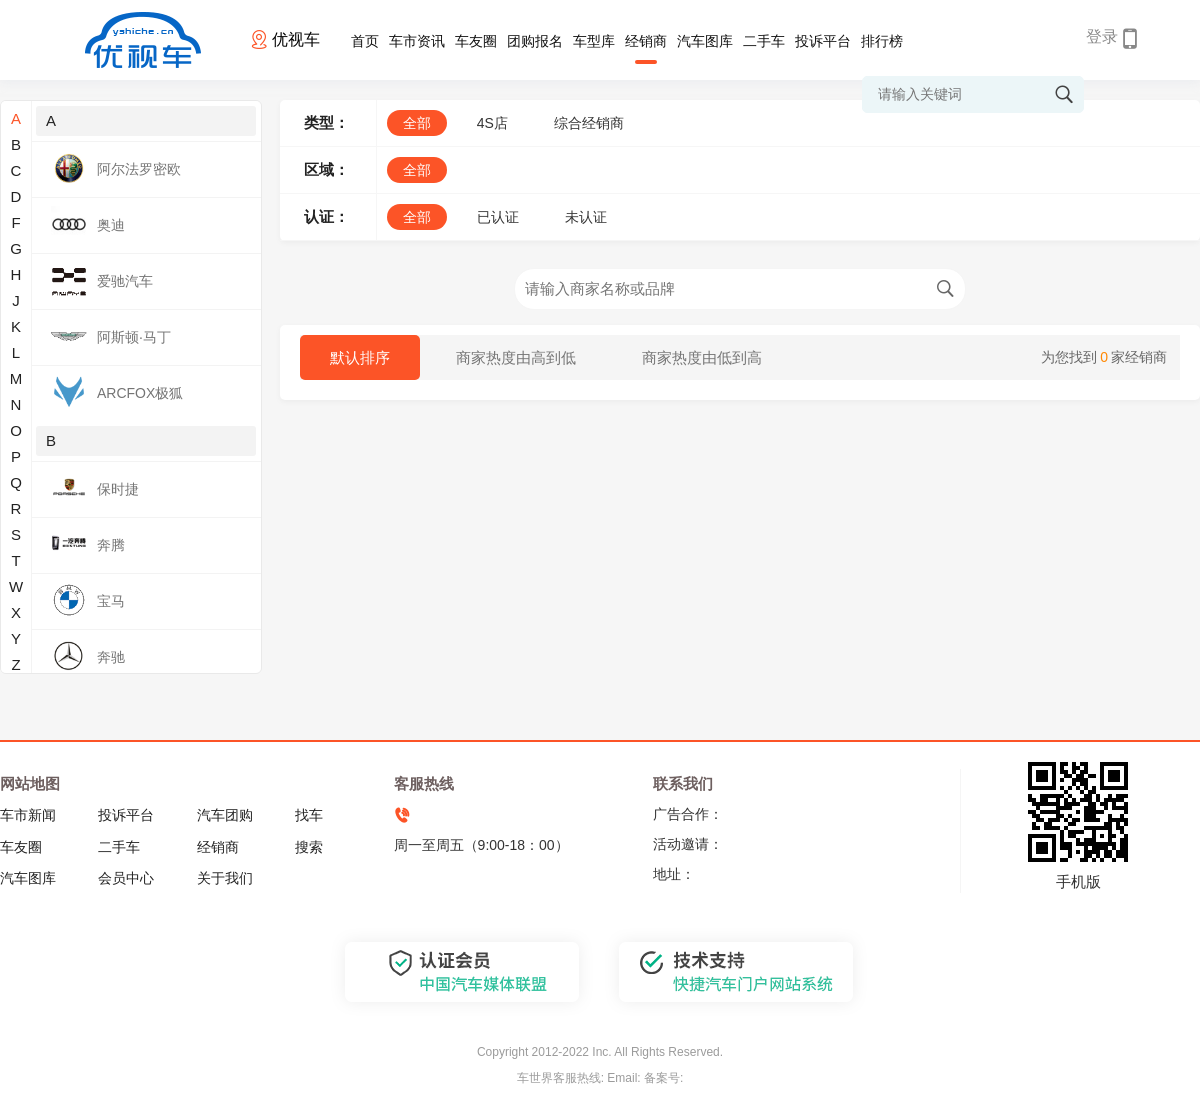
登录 (1102, 36)
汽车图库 (705, 41)
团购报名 (535, 41)
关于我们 (225, 878)
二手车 (764, 41)
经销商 (646, 41)
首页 (365, 41)
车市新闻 (28, 815)
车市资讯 (417, 41)
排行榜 (882, 41)
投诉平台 (823, 41)
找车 (309, 815)
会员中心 (126, 878)
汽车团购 (225, 815)
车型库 (594, 41)
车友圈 (476, 41)
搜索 (309, 847)
